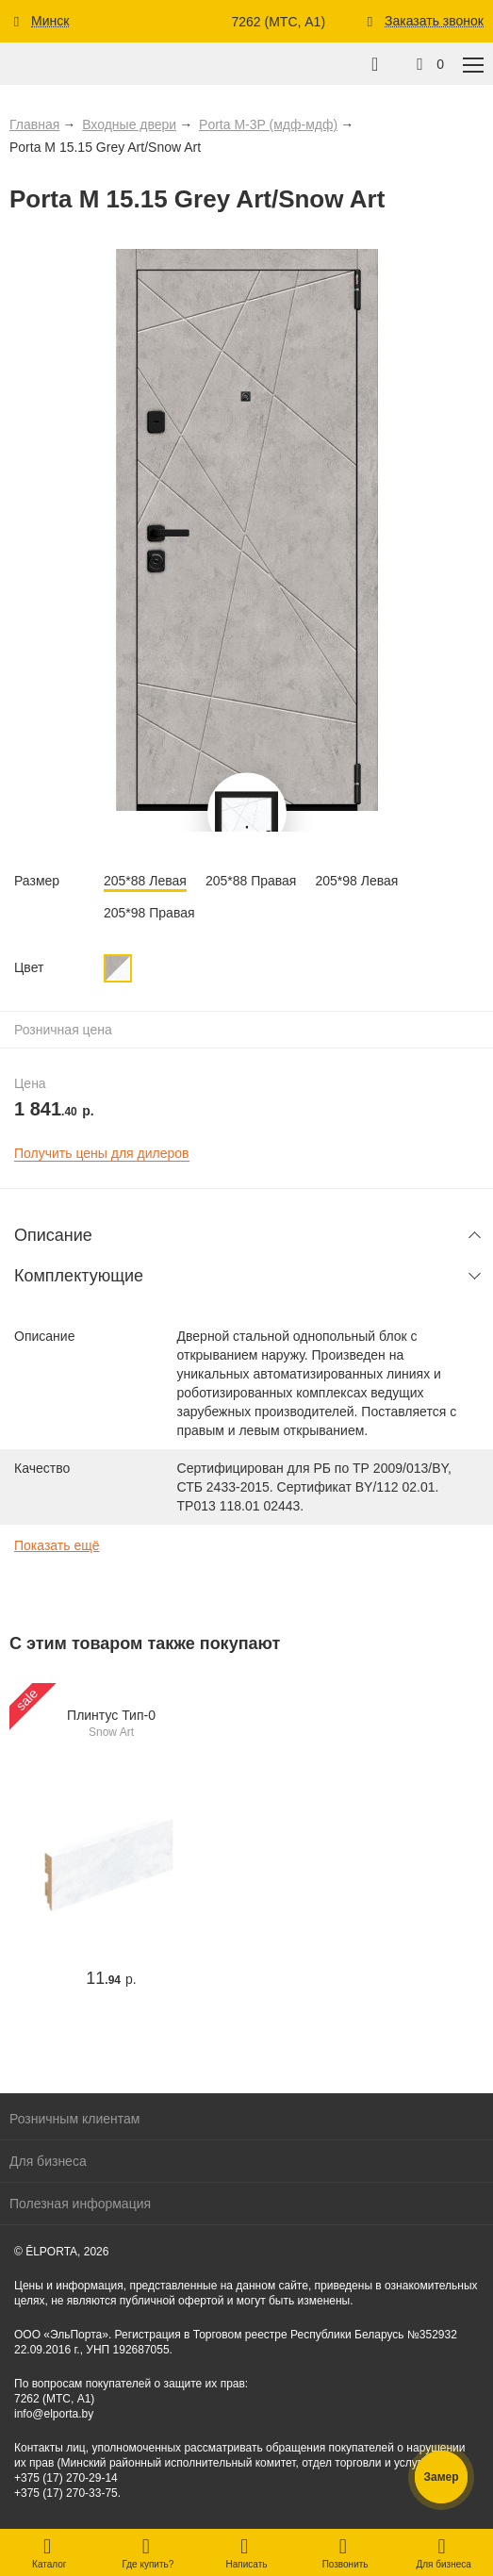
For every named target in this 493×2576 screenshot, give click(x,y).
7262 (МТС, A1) (278, 21)
